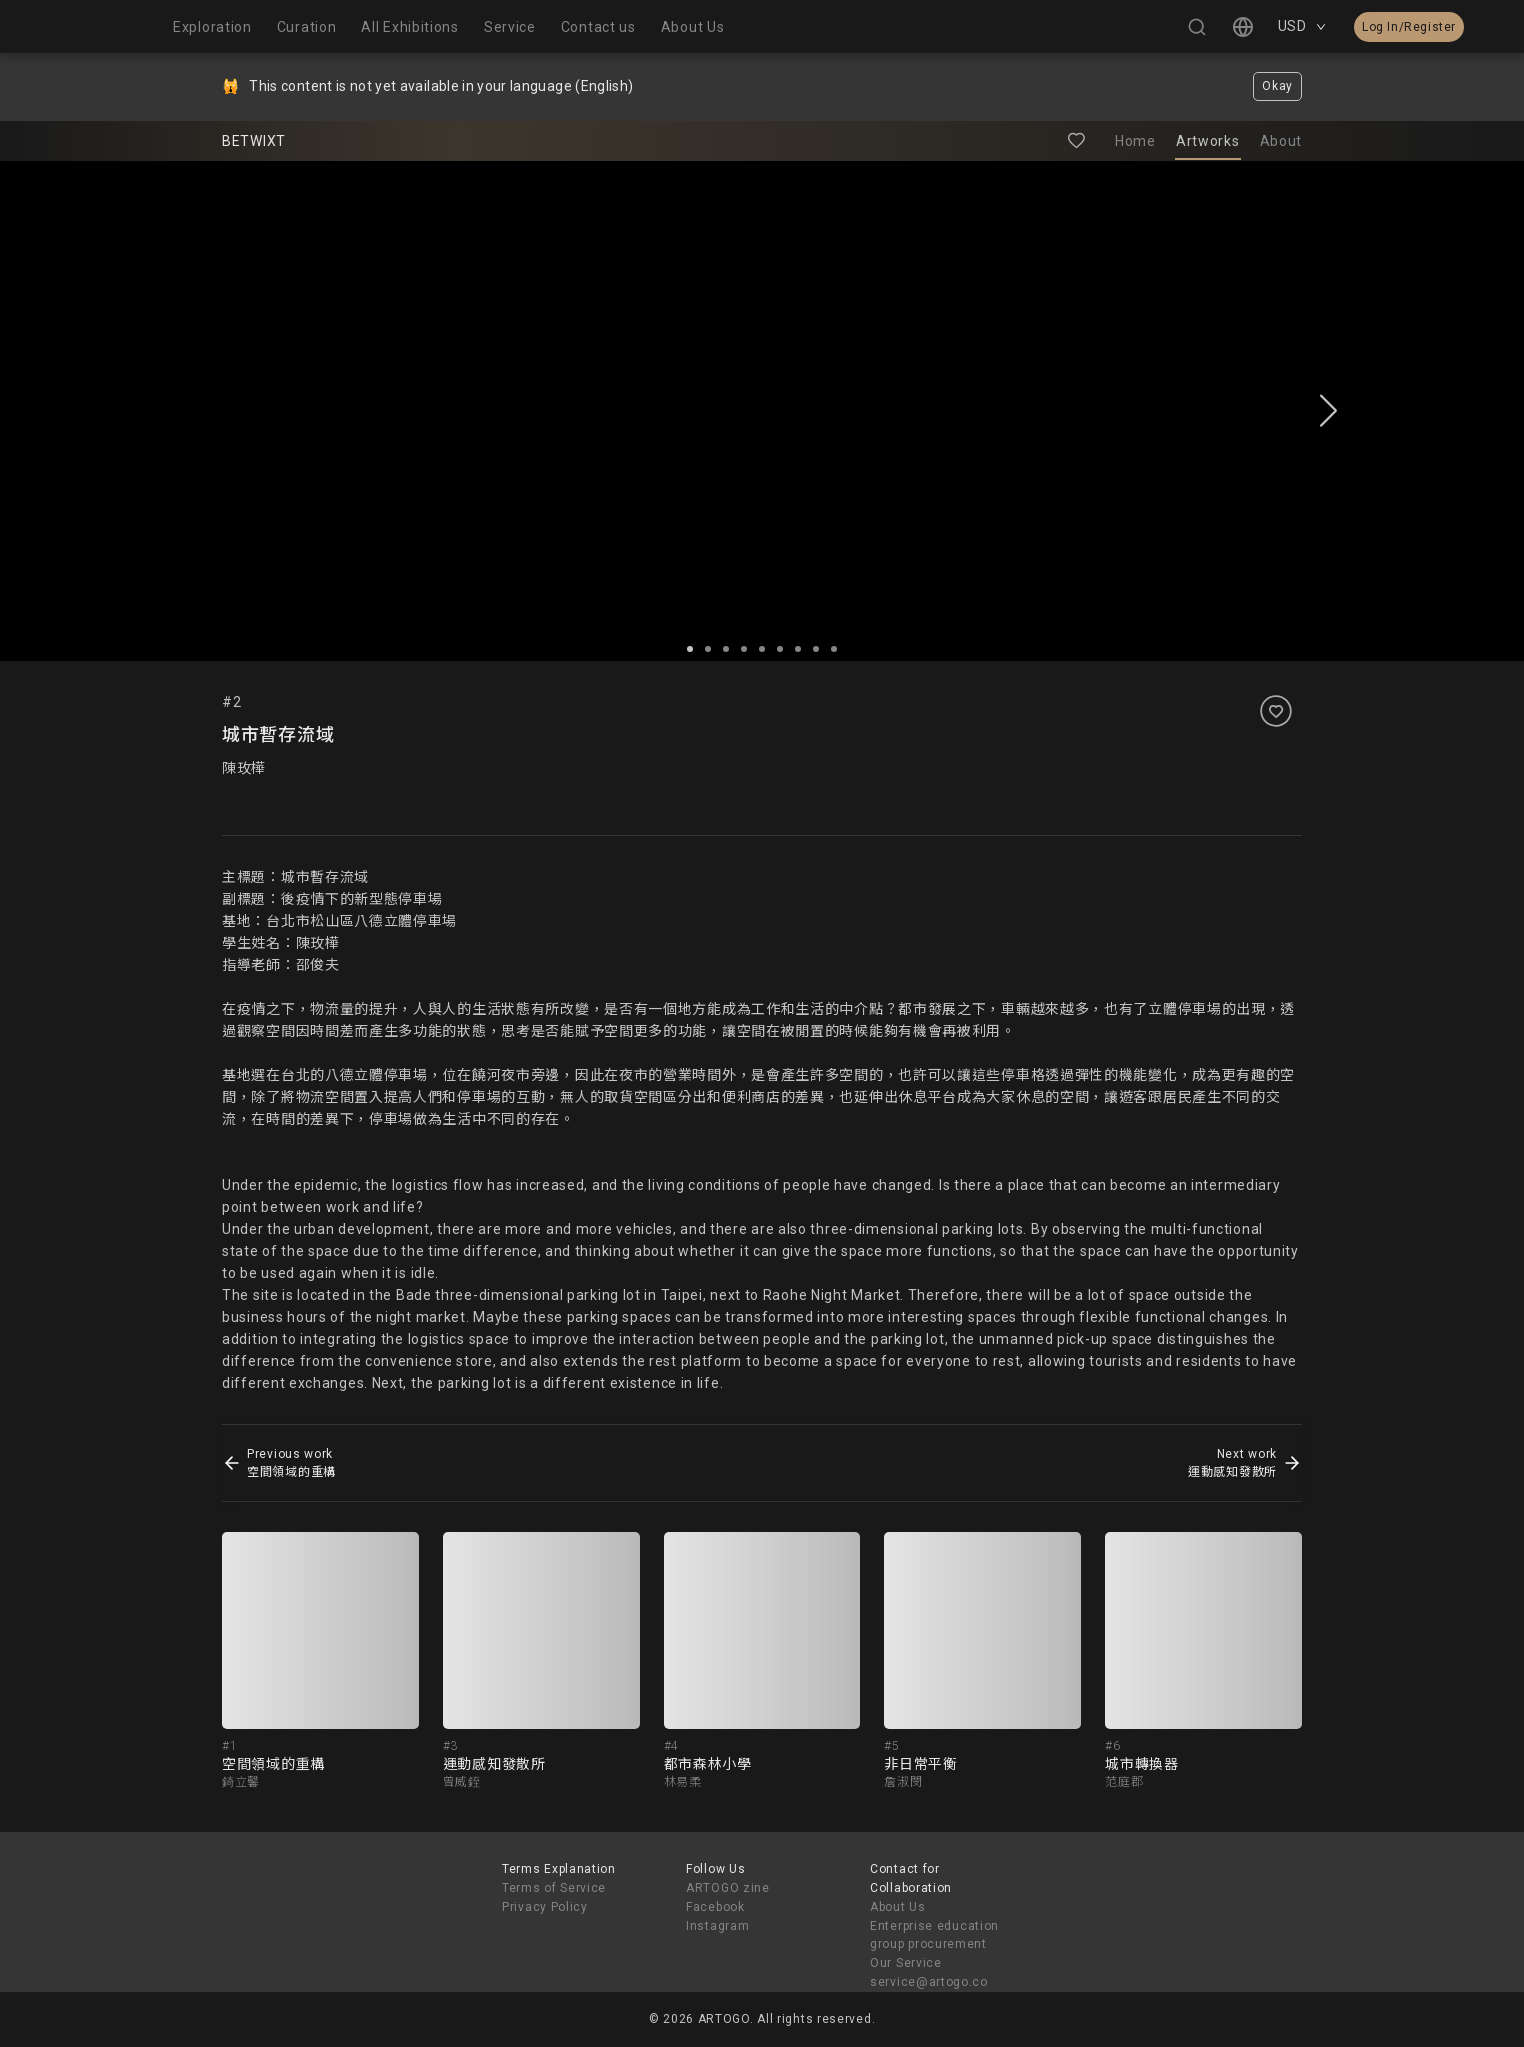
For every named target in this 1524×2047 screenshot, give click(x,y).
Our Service (906, 1963)
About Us (898, 1907)
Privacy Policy (545, 1907)
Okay (1277, 86)
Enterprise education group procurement (934, 1935)
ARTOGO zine (728, 1888)
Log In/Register (1409, 27)
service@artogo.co (929, 1982)
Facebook (715, 1907)
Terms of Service (554, 1888)
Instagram (717, 1926)
